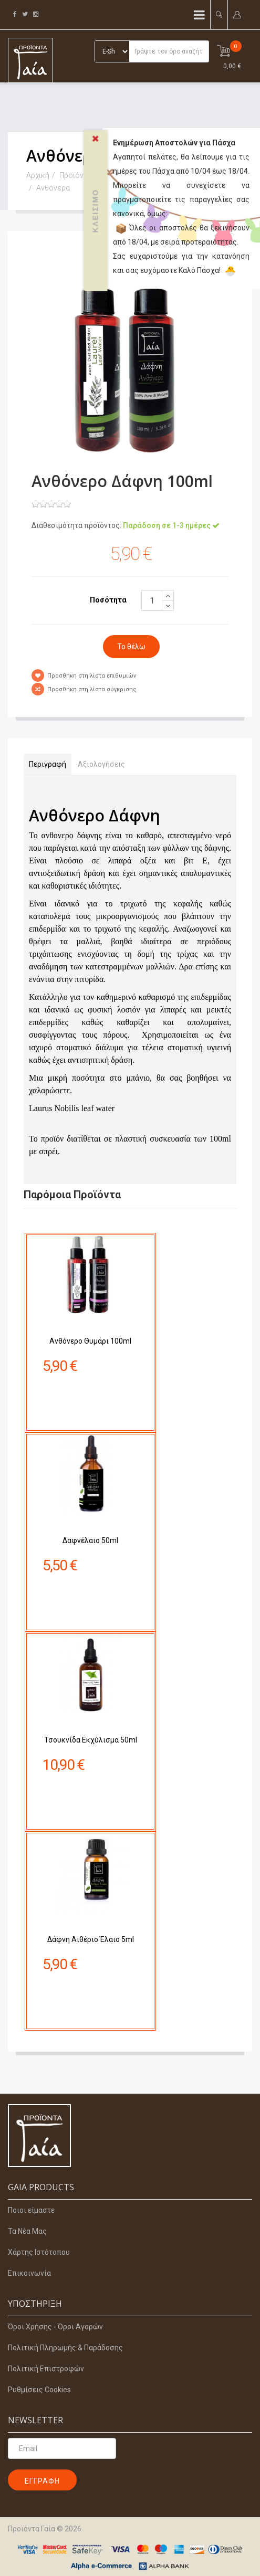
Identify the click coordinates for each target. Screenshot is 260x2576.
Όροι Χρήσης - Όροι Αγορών (55, 2326)
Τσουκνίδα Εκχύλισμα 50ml (90, 1689)
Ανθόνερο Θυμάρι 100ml (90, 1290)
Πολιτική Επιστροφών (46, 2368)
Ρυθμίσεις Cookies (39, 2389)
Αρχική (37, 175)
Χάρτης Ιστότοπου (39, 2252)
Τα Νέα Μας (27, 2231)
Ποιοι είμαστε (31, 2210)
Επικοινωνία (29, 2273)
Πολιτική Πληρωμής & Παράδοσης (65, 2347)
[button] (219, 14)
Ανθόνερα (53, 188)
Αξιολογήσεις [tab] (101, 764)
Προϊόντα (75, 175)
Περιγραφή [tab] (47, 764)
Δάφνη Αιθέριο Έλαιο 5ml (90, 1888)
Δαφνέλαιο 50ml (90, 1489)
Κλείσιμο (95, 182)
